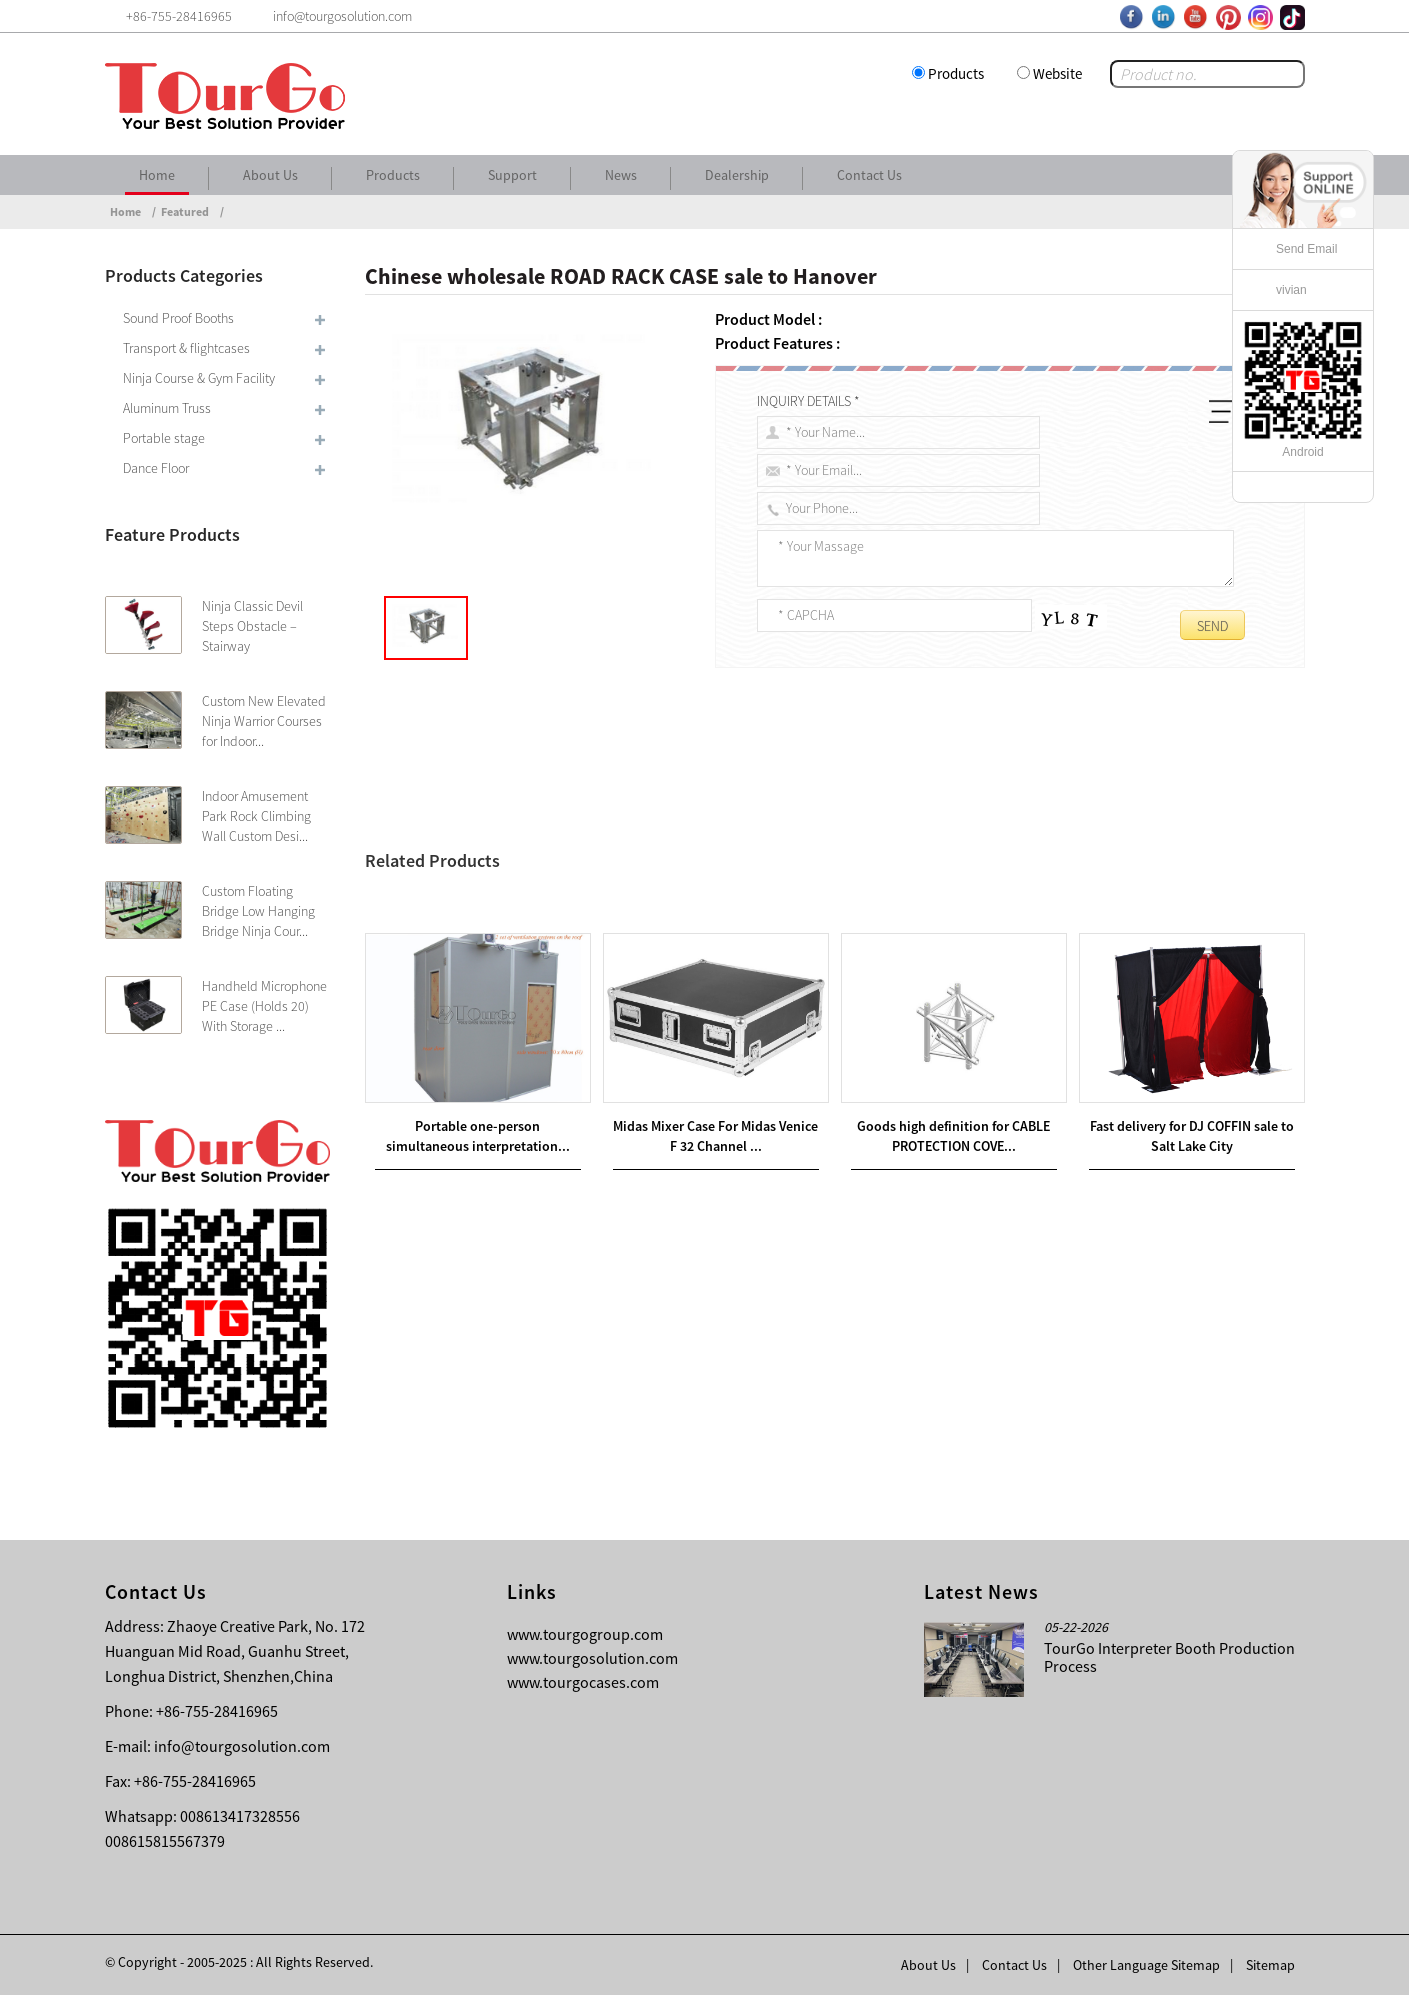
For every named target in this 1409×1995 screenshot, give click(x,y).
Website (1057, 73)
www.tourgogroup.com (585, 1634)
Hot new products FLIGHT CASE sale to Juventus (552, 929)
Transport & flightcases (186, 348)
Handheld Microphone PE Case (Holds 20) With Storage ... (264, 1006)
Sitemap (1270, 1965)
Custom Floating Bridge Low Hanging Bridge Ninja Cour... (258, 911)
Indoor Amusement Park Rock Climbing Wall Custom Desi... (256, 816)
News (621, 175)
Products (956, 73)
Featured (185, 211)
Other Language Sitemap (1146, 1965)
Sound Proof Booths (178, 318)
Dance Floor (156, 468)
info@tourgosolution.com (242, 1746)
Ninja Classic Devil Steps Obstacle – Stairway (252, 626)
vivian (1291, 290)
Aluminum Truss (167, 408)
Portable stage (164, 438)
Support (512, 175)
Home (157, 175)
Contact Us (869, 175)
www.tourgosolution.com (592, 1658)
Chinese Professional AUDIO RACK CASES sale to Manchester (608, 905)
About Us (270, 175)
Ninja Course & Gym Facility (199, 378)
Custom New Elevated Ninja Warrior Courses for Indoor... (264, 721)
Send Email (1306, 249)
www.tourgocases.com (583, 1682)
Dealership (737, 175)
